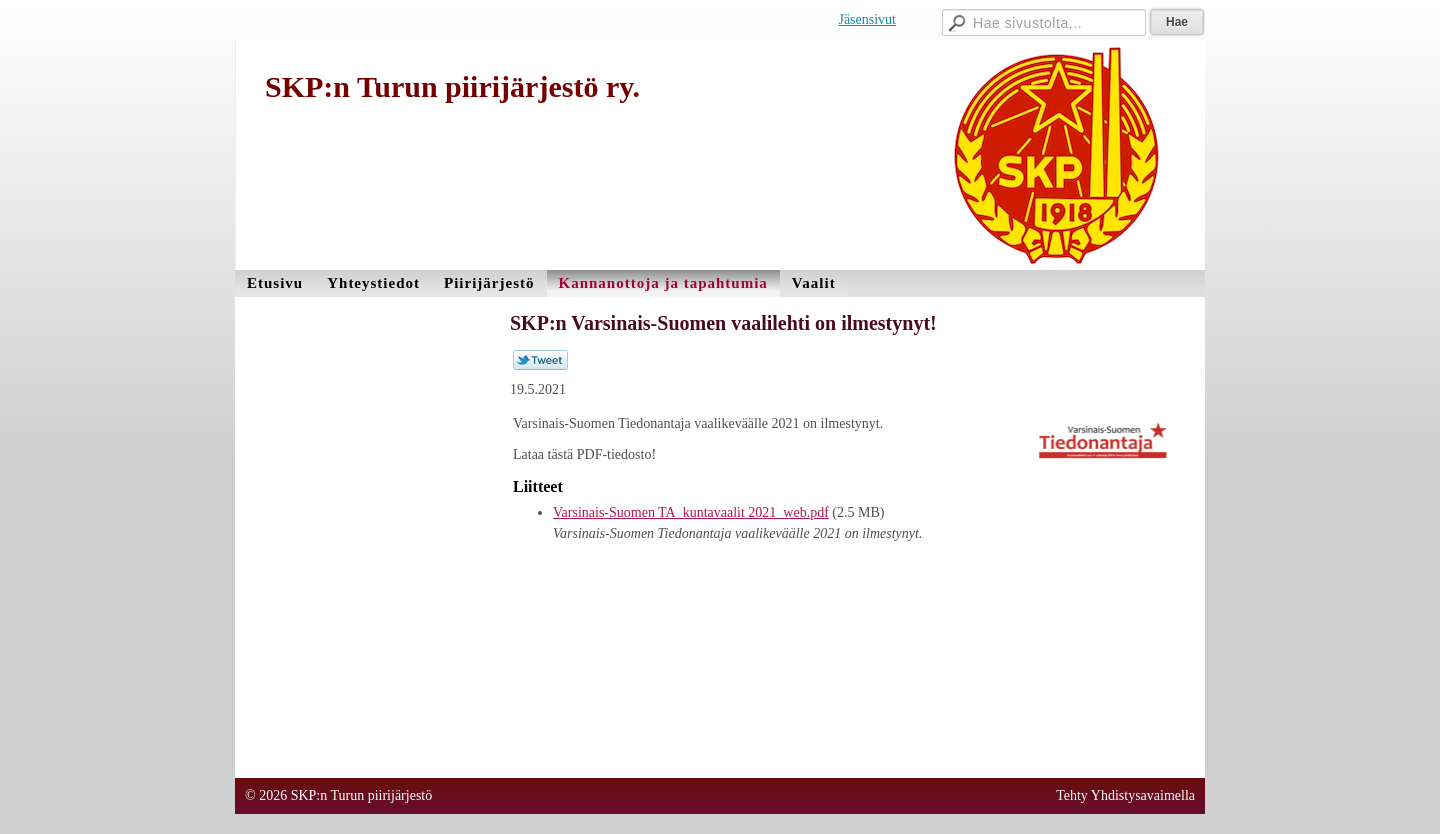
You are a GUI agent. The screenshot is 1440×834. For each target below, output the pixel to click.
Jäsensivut (867, 19)
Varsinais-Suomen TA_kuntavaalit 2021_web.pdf (691, 512)
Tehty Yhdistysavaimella (1125, 795)
